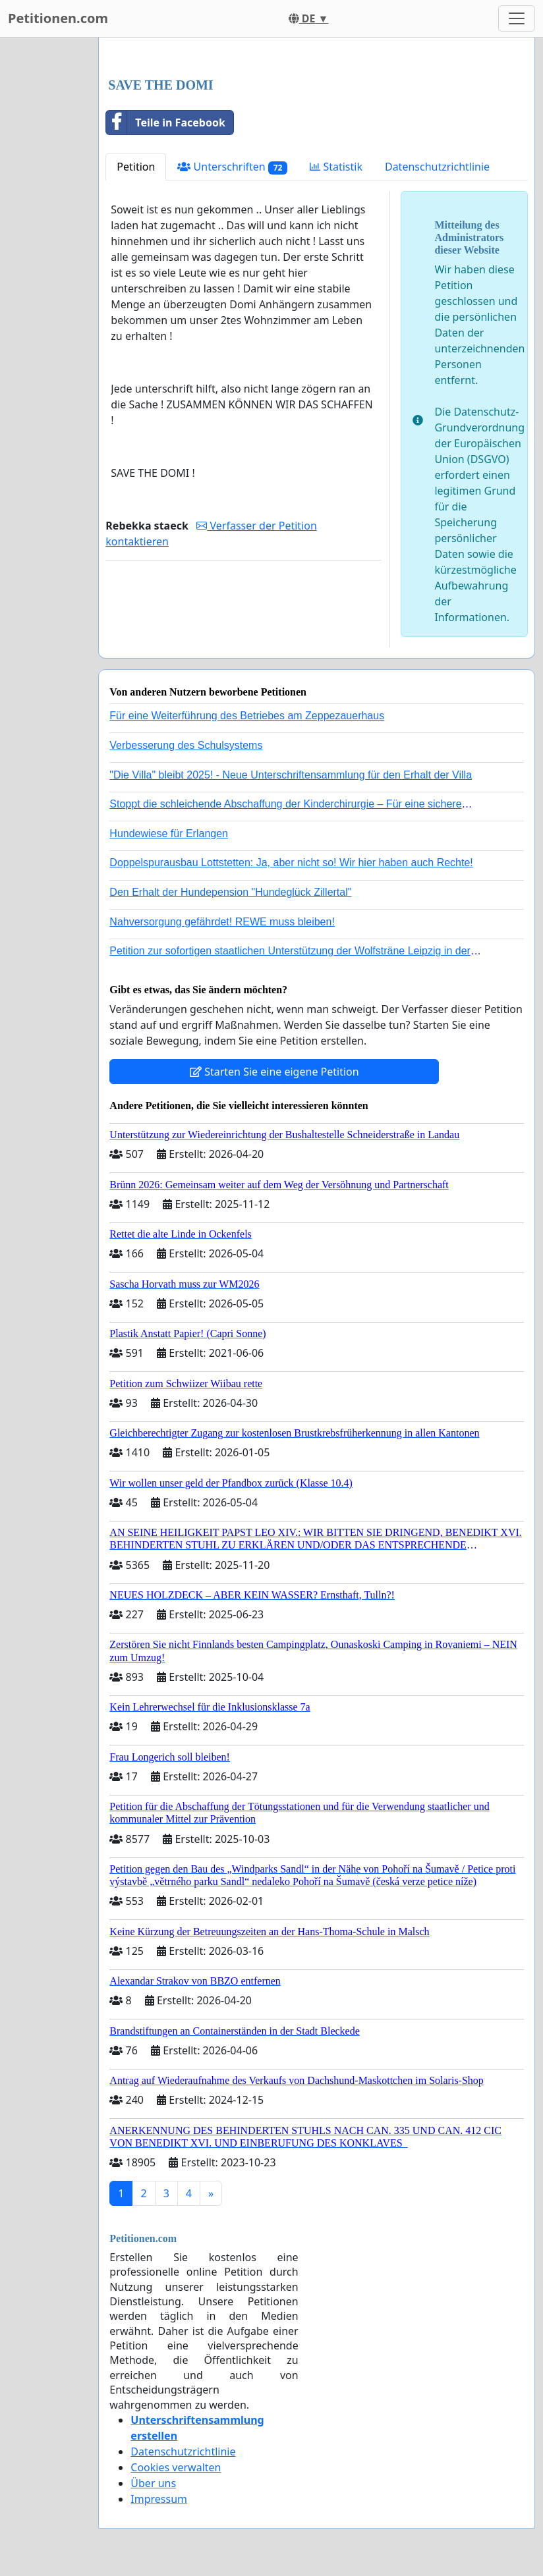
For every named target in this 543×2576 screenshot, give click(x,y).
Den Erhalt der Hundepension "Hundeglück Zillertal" (230, 892)
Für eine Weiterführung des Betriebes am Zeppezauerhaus (246, 715)
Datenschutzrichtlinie (437, 166)
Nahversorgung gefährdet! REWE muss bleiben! (222, 921)
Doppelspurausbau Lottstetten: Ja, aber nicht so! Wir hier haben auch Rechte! (290, 862)
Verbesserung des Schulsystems (185, 745)
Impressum (158, 2499)
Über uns (153, 2483)
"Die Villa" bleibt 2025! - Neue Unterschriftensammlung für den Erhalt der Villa (290, 775)
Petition (136, 166)
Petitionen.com (58, 18)
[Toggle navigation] (516, 18)
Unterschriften (232, 167)
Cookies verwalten (175, 2467)
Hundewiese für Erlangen (168, 833)
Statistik (336, 166)
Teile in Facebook (165, 122)
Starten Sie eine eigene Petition (274, 1071)
